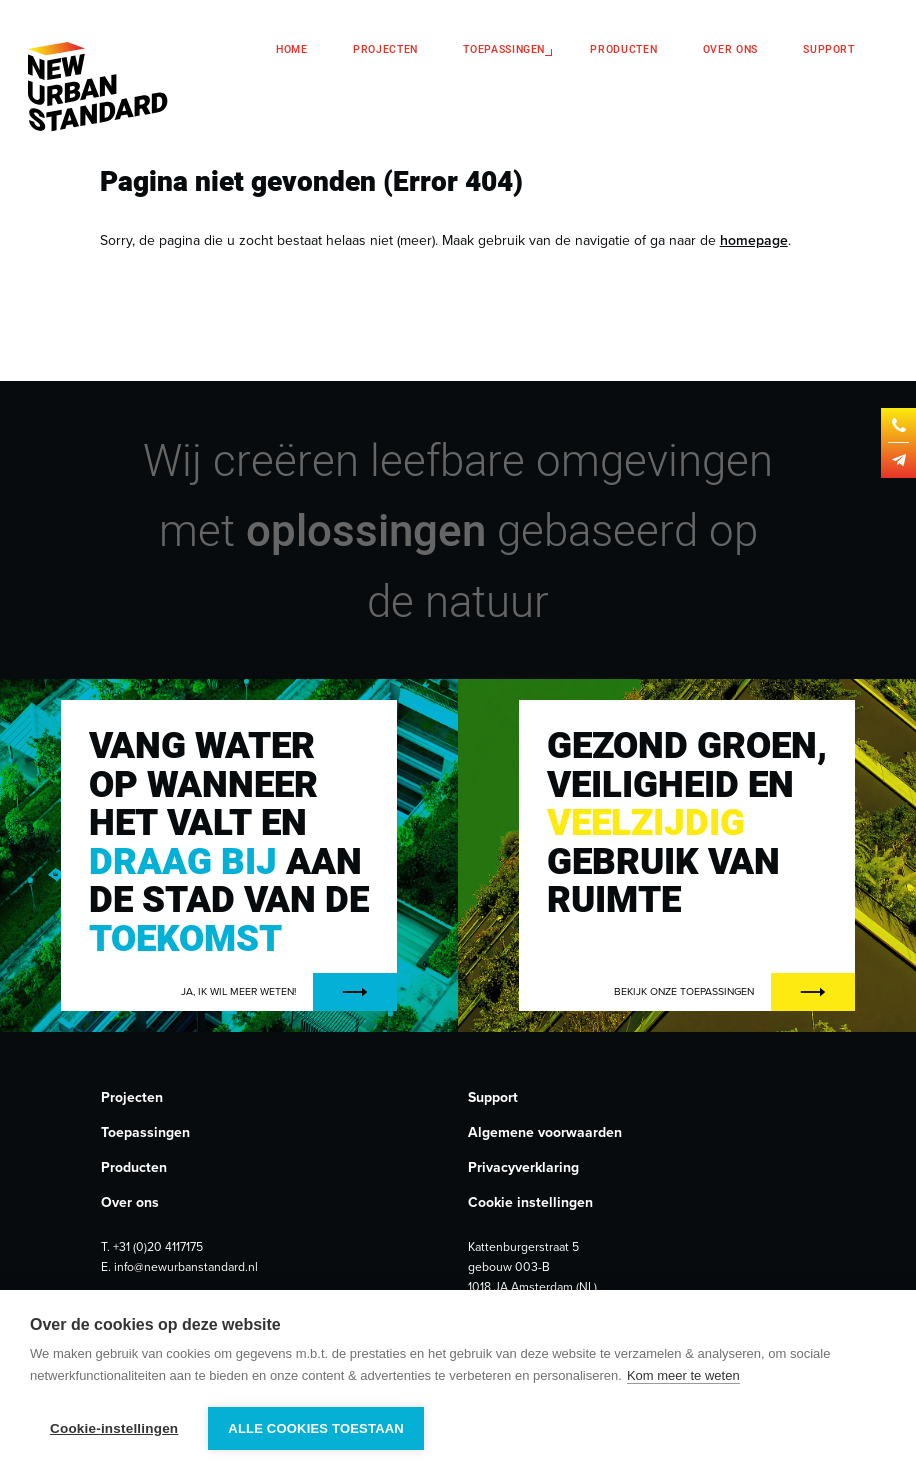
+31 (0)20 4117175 (158, 1247)
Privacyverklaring (523, 1167)
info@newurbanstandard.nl (186, 1267)
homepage (754, 240)
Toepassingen (504, 49)
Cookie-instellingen (114, 1428)
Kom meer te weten (683, 1375)
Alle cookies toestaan (316, 1428)
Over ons (730, 49)
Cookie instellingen (530, 1202)
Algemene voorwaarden (545, 1132)
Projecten (385, 49)
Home (292, 49)
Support (829, 49)
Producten (623, 49)
